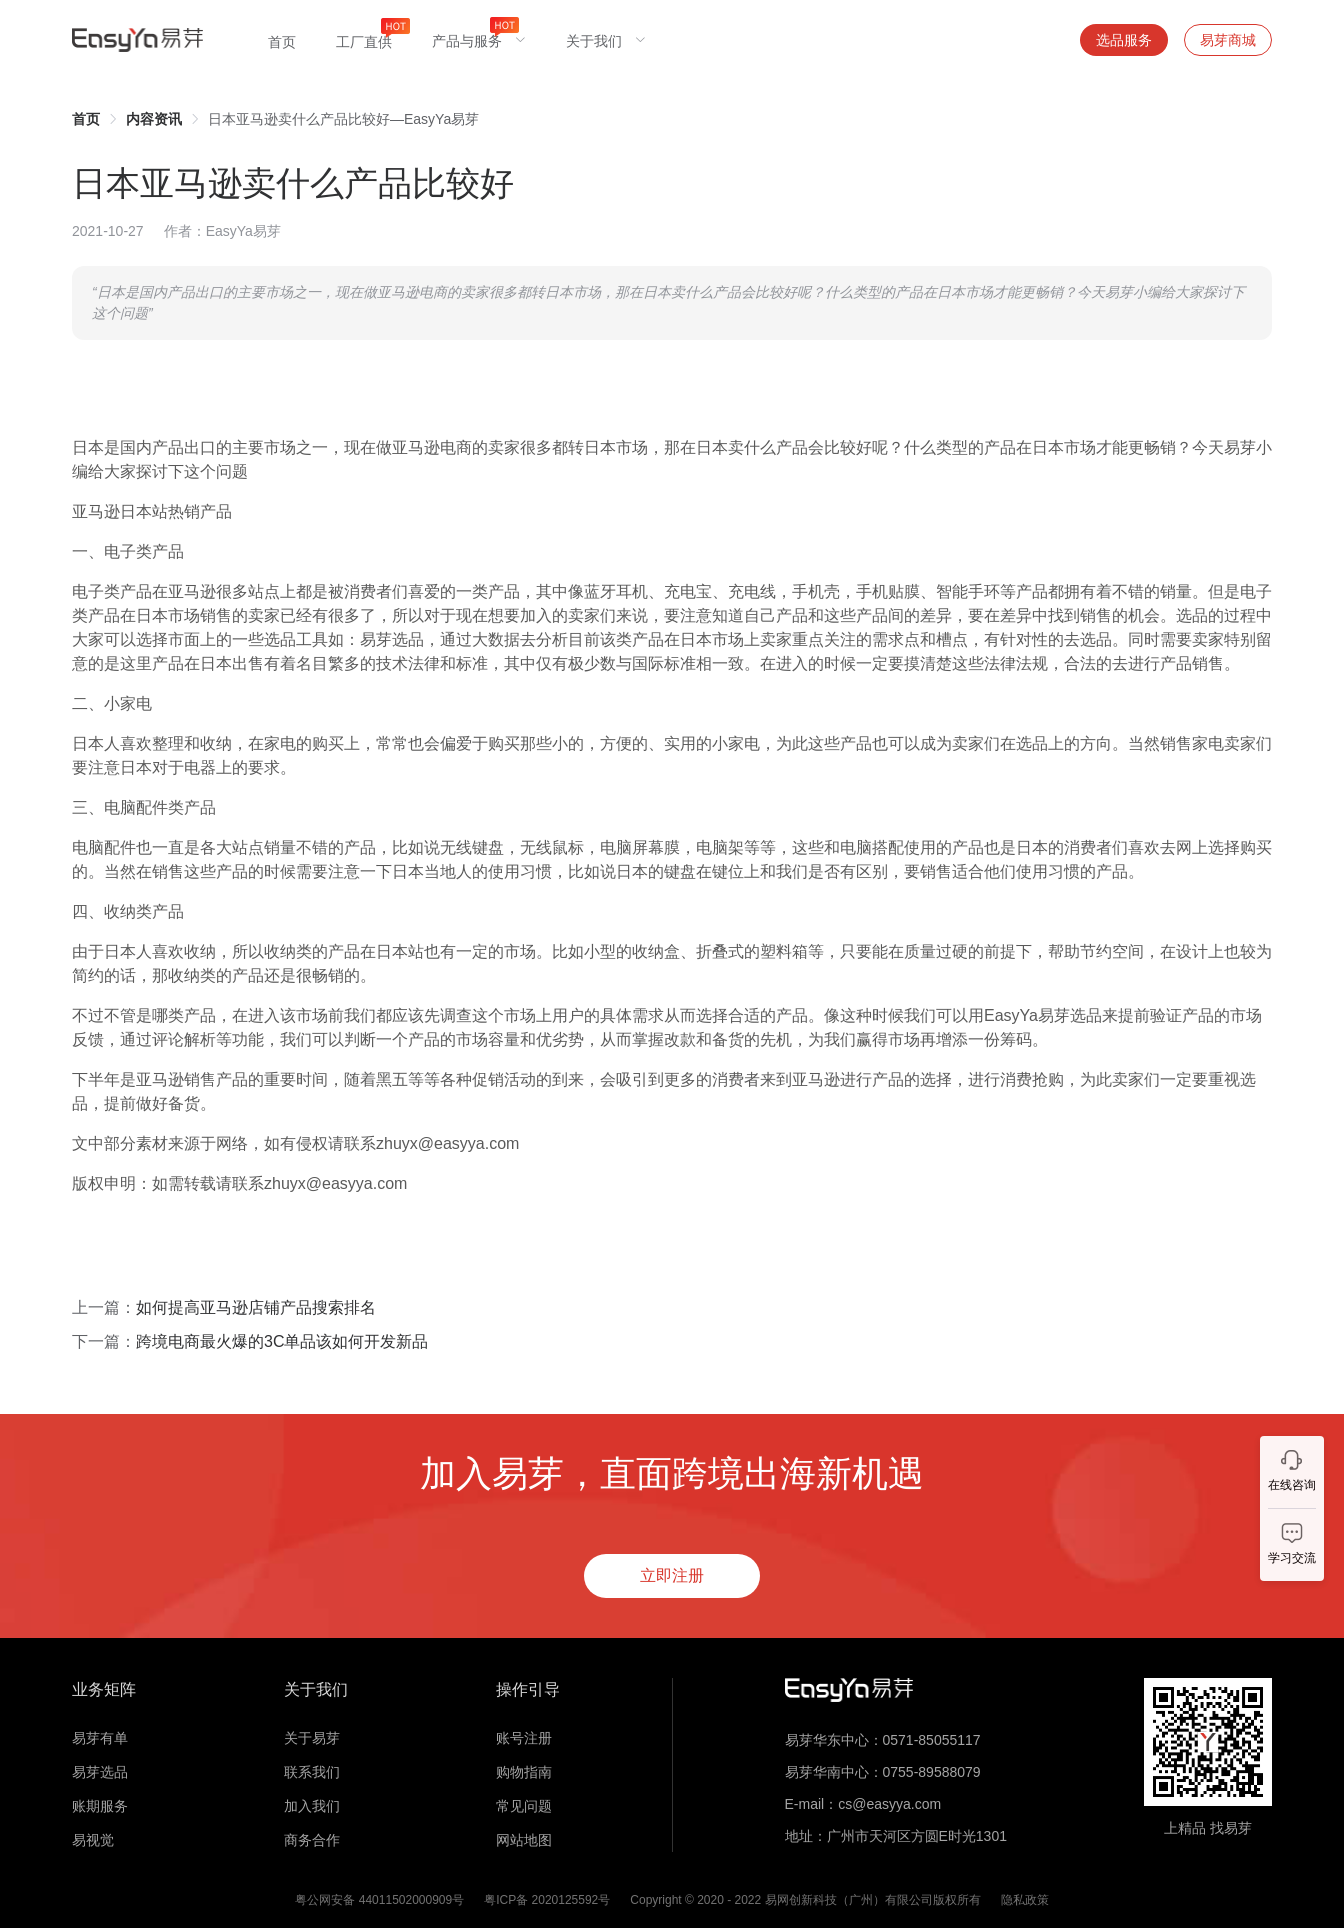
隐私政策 (1025, 1900)
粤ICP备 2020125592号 (547, 1900)
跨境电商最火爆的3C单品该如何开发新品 (282, 1341)
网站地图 (524, 1840)
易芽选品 (100, 1772)
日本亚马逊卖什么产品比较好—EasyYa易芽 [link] (343, 119)
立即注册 (672, 1575)
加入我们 (312, 1806)
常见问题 (524, 1806)
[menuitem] (282, 40)
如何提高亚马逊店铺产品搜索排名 (256, 1307)
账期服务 (100, 1806)
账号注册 (524, 1738)
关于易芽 (312, 1738)
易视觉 (93, 1840)
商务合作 (312, 1840)
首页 (86, 119)
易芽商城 (1228, 40)
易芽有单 (100, 1738)
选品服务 (1124, 40)
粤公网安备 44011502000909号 (379, 1900)
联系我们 (312, 1772)
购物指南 (524, 1772)
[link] (86, 119)
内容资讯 (154, 119)
